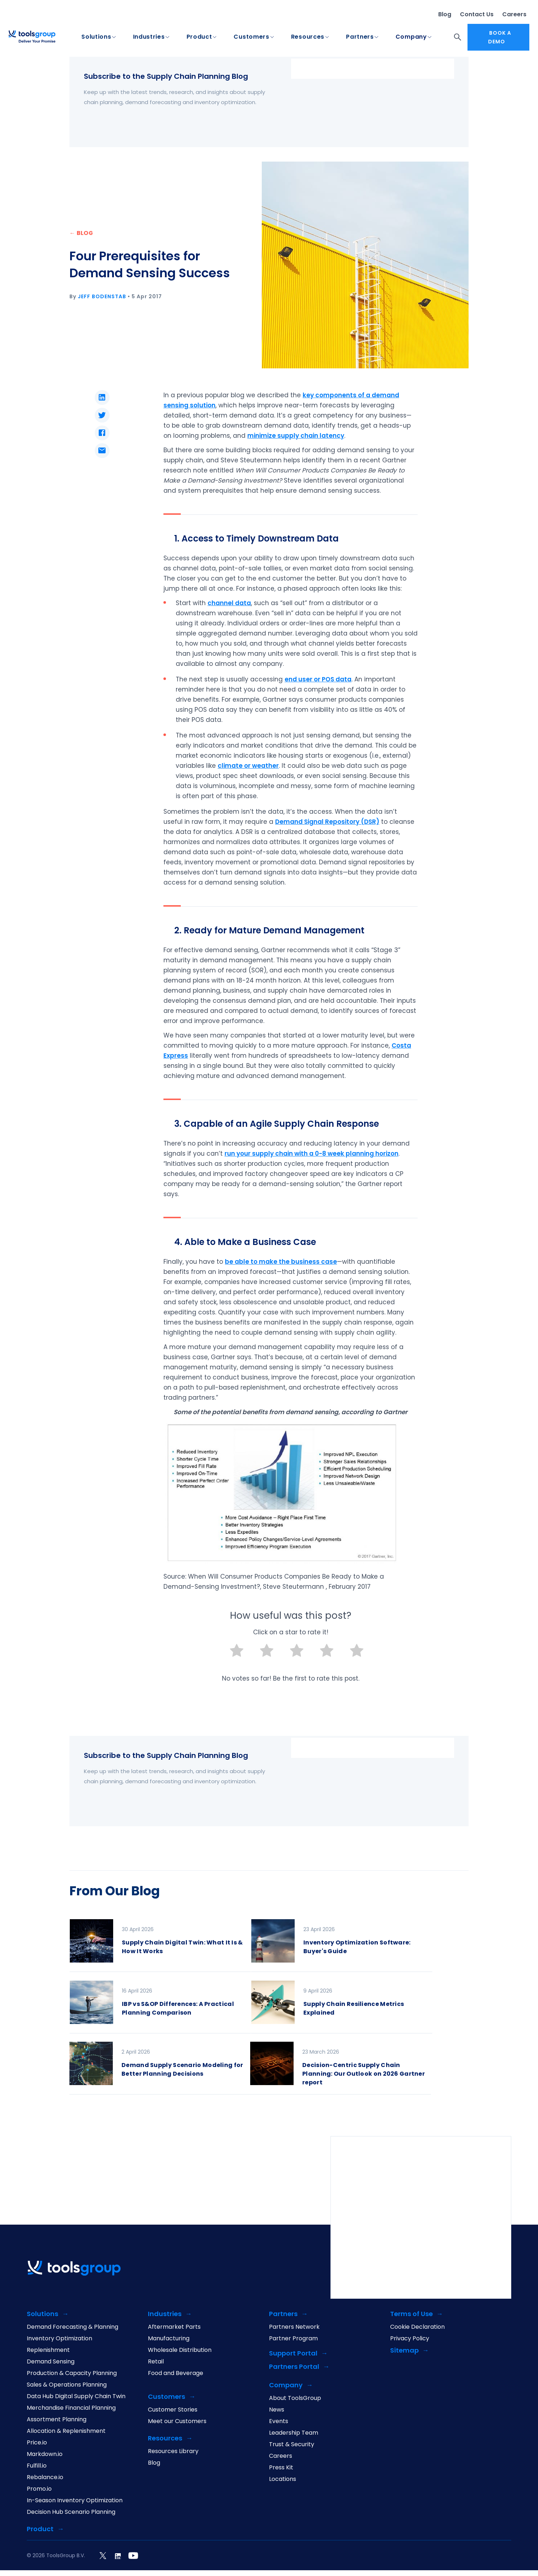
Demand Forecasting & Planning (72, 2327)
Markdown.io (45, 2454)
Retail (156, 2361)
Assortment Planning (56, 2419)
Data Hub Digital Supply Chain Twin (76, 2396)
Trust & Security (291, 2444)
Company (411, 37)
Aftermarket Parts (174, 2327)
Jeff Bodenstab (102, 296)
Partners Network (294, 2327)
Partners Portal (294, 2367)
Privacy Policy (409, 2338)
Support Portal (293, 2353)
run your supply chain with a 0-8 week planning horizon (311, 1153)
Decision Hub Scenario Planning (71, 2512)
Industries (149, 37)
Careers (514, 14)
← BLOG (81, 233)
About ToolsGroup (295, 2398)
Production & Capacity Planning (72, 2373)
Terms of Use (411, 2314)
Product (199, 37)
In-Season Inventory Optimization (75, 2500)
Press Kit (281, 2467)
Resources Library (173, 2451)
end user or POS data (318, 679)
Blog (444, 14)
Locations (282, 2479)
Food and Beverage (175, 2373)
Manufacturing (168, 2338)
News (276, 2409)
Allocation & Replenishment (66, 2431)
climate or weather (248, 765)
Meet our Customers (177, 2421)
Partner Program (293, 2338)
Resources (307, 37)
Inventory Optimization (59, 2338)
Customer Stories (172, 2409)
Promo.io (39, 2488)
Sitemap (404, 2350)
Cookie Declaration (417, 2327)
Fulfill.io (37, 2465)
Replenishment (48, 2350)
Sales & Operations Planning (67, 2384)
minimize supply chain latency (295, 435)
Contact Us (477, 14)
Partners (360, 37)
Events (278, 2421)
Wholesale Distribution (180, 2350)
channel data (229, 603)
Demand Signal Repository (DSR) (327, 821)
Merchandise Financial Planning (71, 2408)
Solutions (96, 37)
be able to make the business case (281, 1261)
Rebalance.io (45, 2477)
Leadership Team (293, 2432)
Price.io (37, 2442)
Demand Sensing (50, 2361)
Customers (251, 37)
